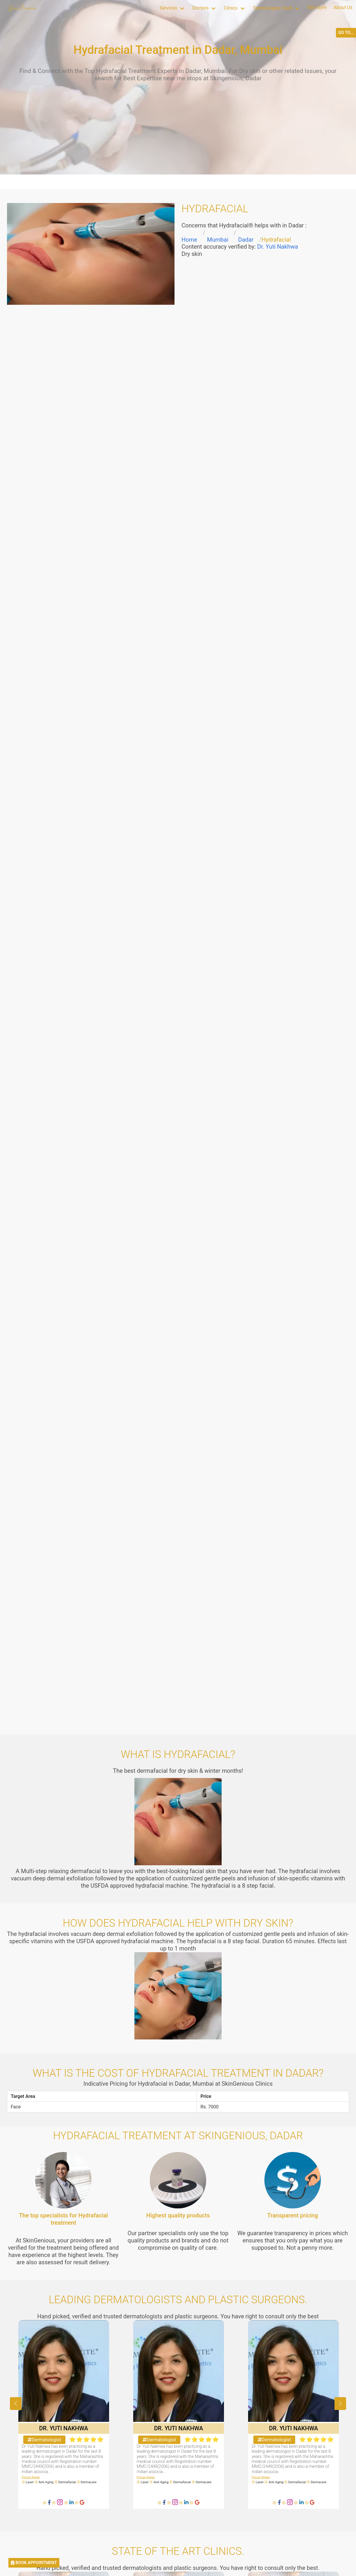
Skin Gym (317, 7)
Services (168, 8)
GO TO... (346, 32)
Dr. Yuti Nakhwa (277, 246)
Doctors (200, 8)
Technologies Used (272, 8)
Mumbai (217, 239)
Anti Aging (45, 2482)
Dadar (246, 239)
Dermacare (89, 2482)
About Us (343, 7)
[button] (340, 2403)
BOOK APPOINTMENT (34, 2562)
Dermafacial (67, 2482)
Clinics (231, 8)
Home (189, 239)
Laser (30, 2482)
